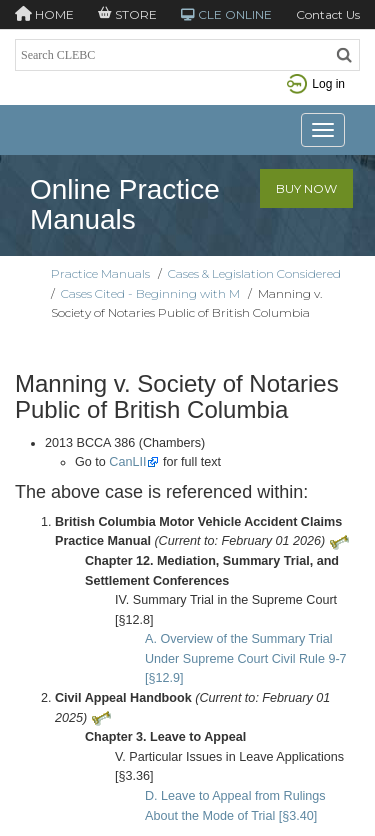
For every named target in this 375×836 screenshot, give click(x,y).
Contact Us (328, 14)
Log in (316, 84)
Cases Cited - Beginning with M (150, 293)
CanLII (127, 462)
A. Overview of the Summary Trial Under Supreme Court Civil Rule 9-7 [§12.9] (246, 658)
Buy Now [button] (306, 188)
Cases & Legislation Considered (254, 273)
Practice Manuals (100, 273)
